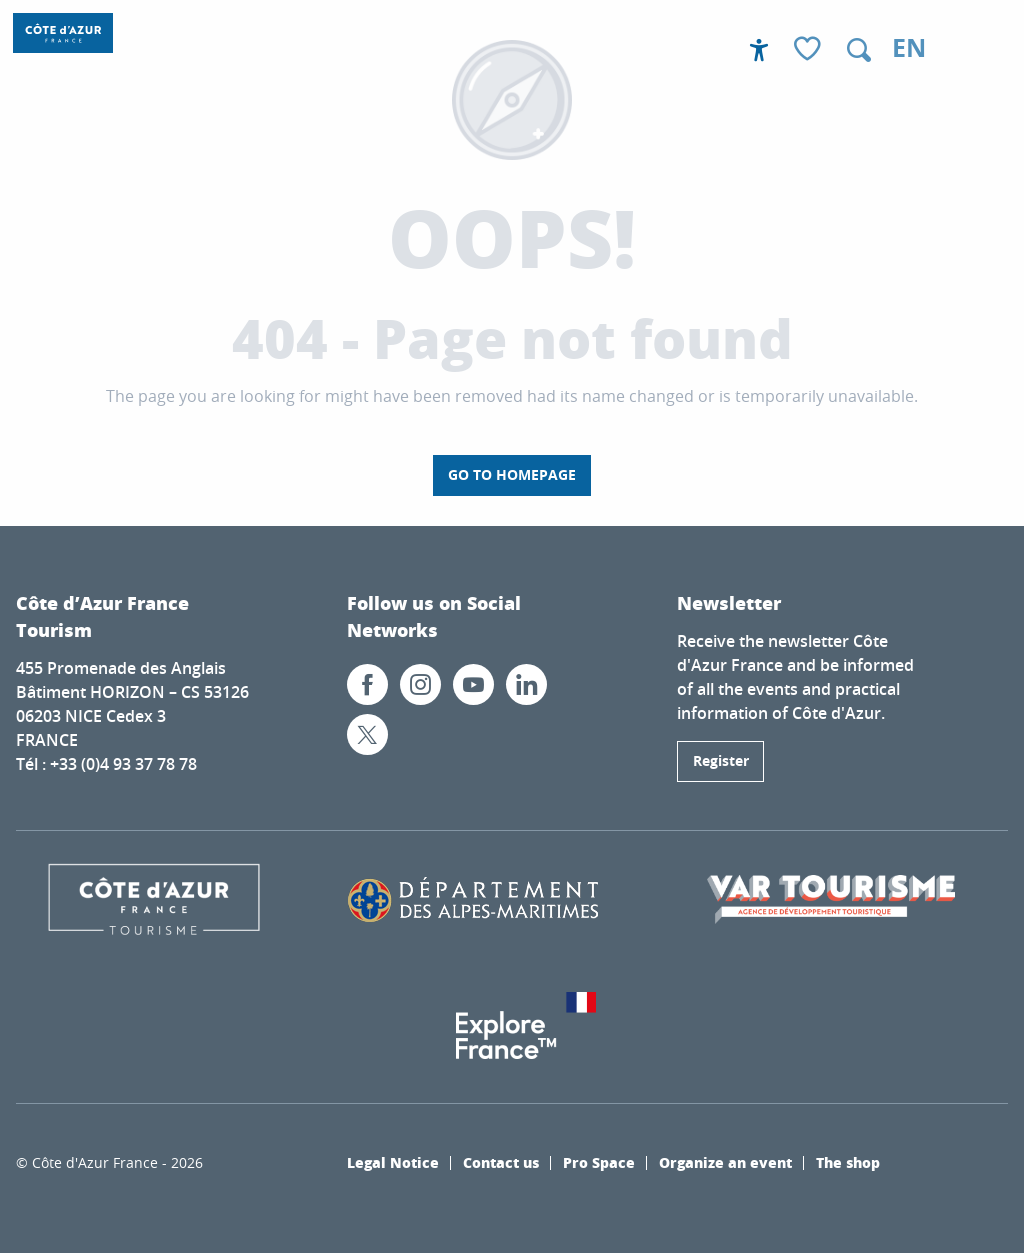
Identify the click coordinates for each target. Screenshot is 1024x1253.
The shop (848, 1162)
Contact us (501, 1162)
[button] (859, 50)
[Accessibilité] (759, 50)
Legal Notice (393, 1162)
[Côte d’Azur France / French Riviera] (63, 33)
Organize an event (725, 1162)
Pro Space (599, 1162)
